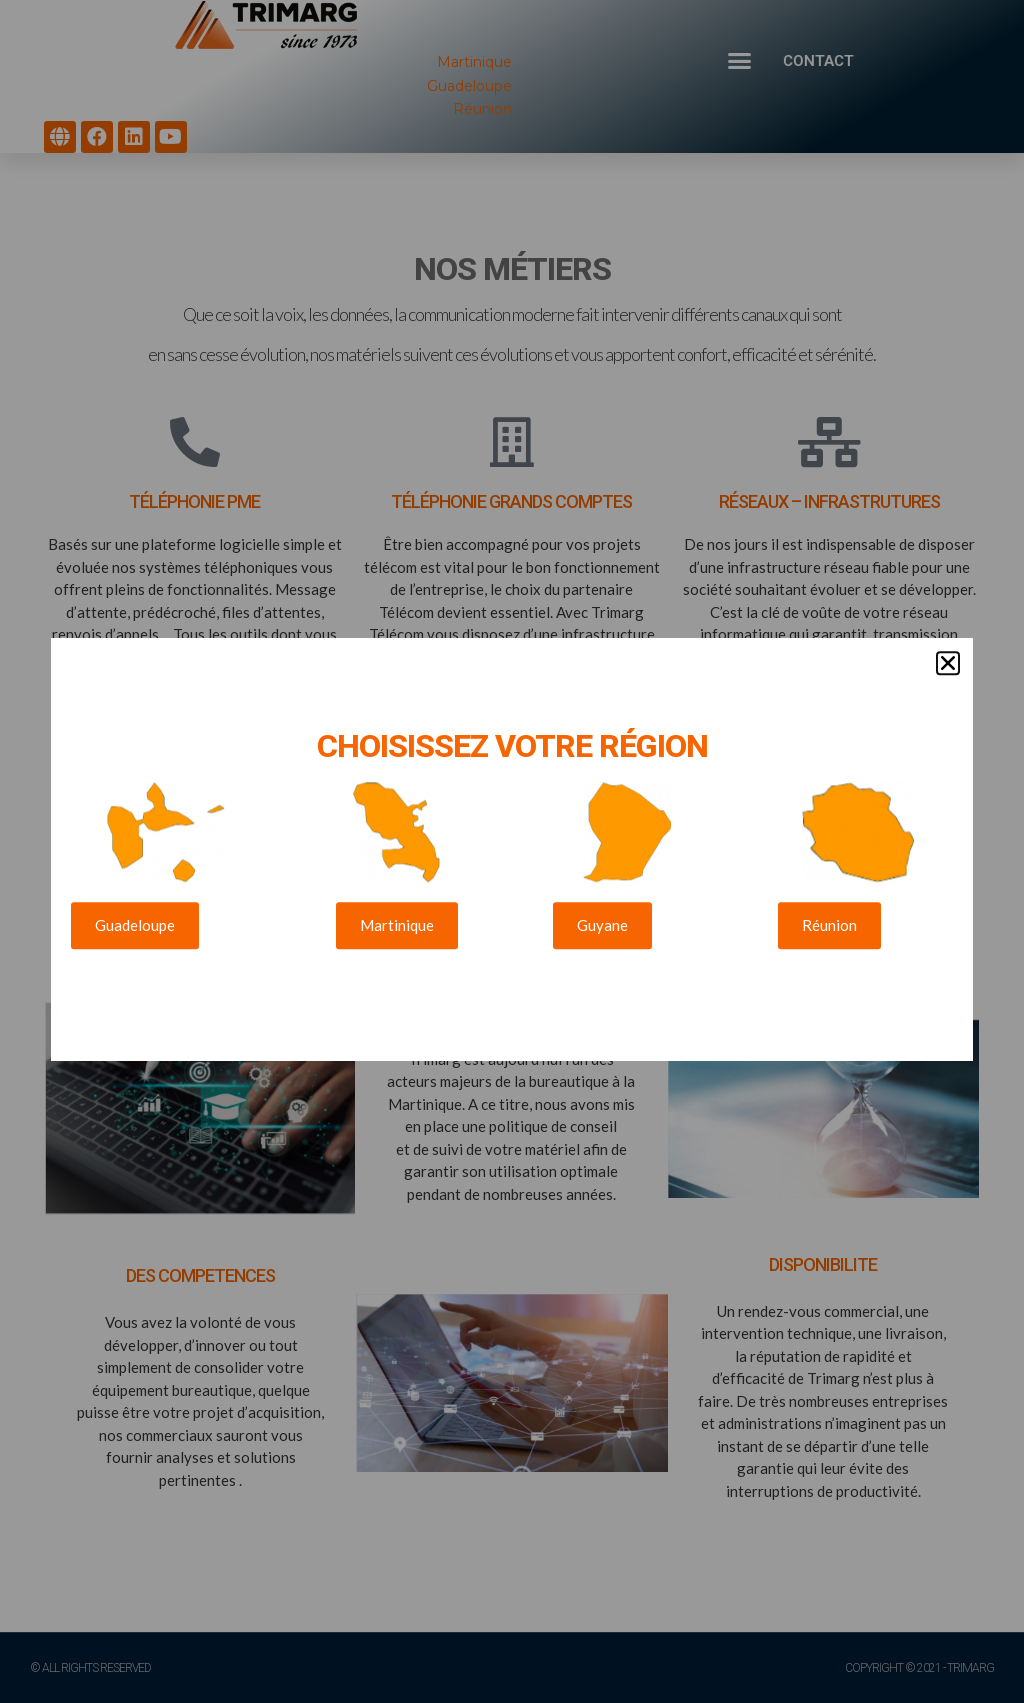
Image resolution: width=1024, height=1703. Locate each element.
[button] (948, 643)
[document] (512, 851)
